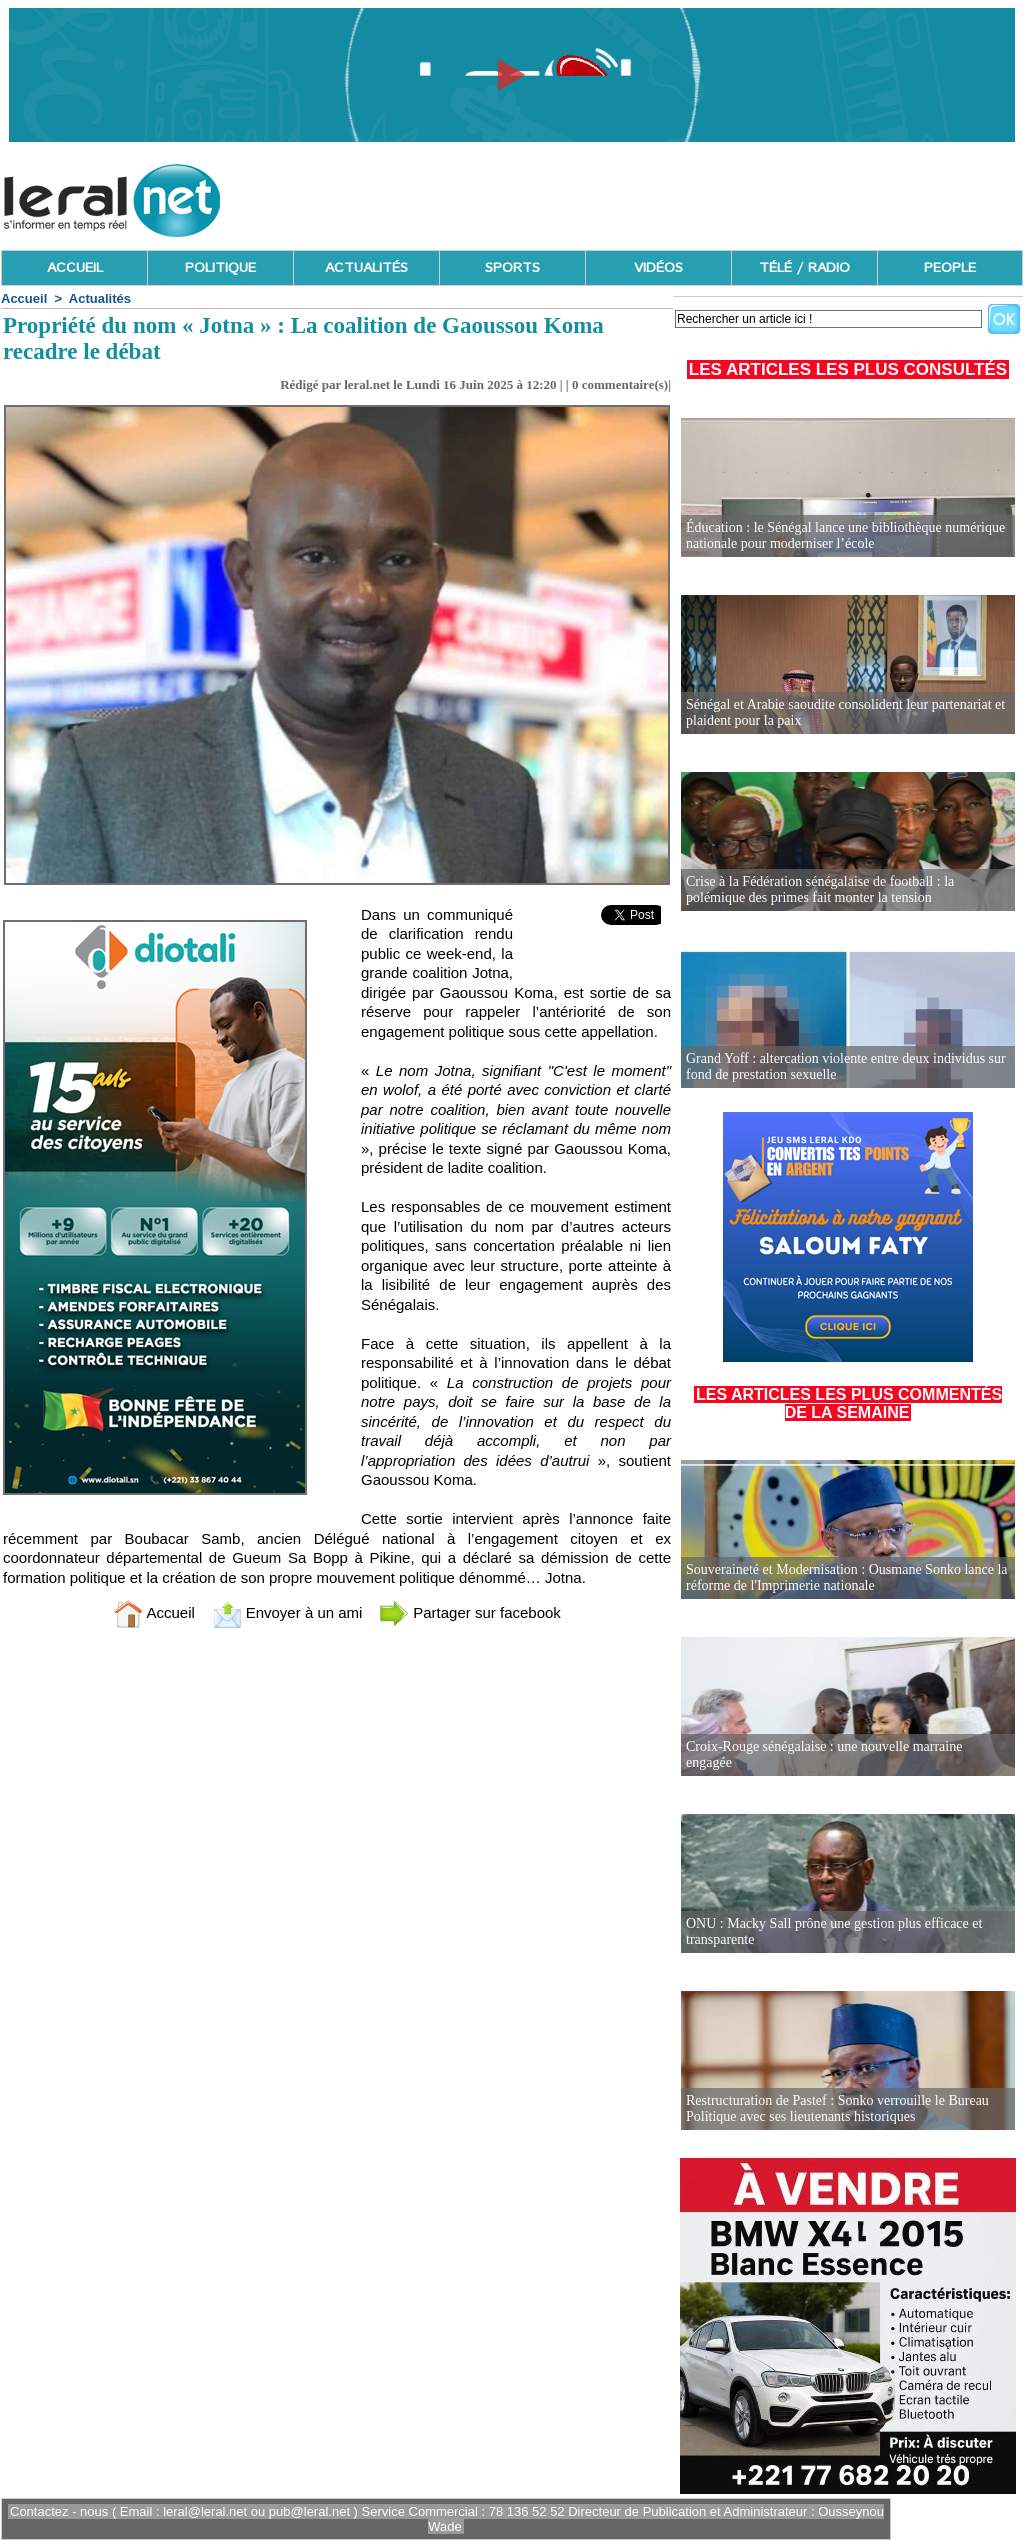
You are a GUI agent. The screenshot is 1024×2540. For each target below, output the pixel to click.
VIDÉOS (658, 268)
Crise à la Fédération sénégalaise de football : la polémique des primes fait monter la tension (820, 889)
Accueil (24, 298)
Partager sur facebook (470, 1612)
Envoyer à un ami (287, 1612)
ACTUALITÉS (366, 268)
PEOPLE (950, 268)
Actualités (100, 298)
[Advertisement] (659, 195)
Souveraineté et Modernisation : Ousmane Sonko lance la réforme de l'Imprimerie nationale (847, 1577)
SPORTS (512, 268)
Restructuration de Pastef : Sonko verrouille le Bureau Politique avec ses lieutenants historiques (837, 2108)
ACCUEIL (75, 268)
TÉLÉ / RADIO (804, 268)
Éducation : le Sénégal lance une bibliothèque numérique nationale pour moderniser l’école (845, 535)
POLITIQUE (220, 268)
